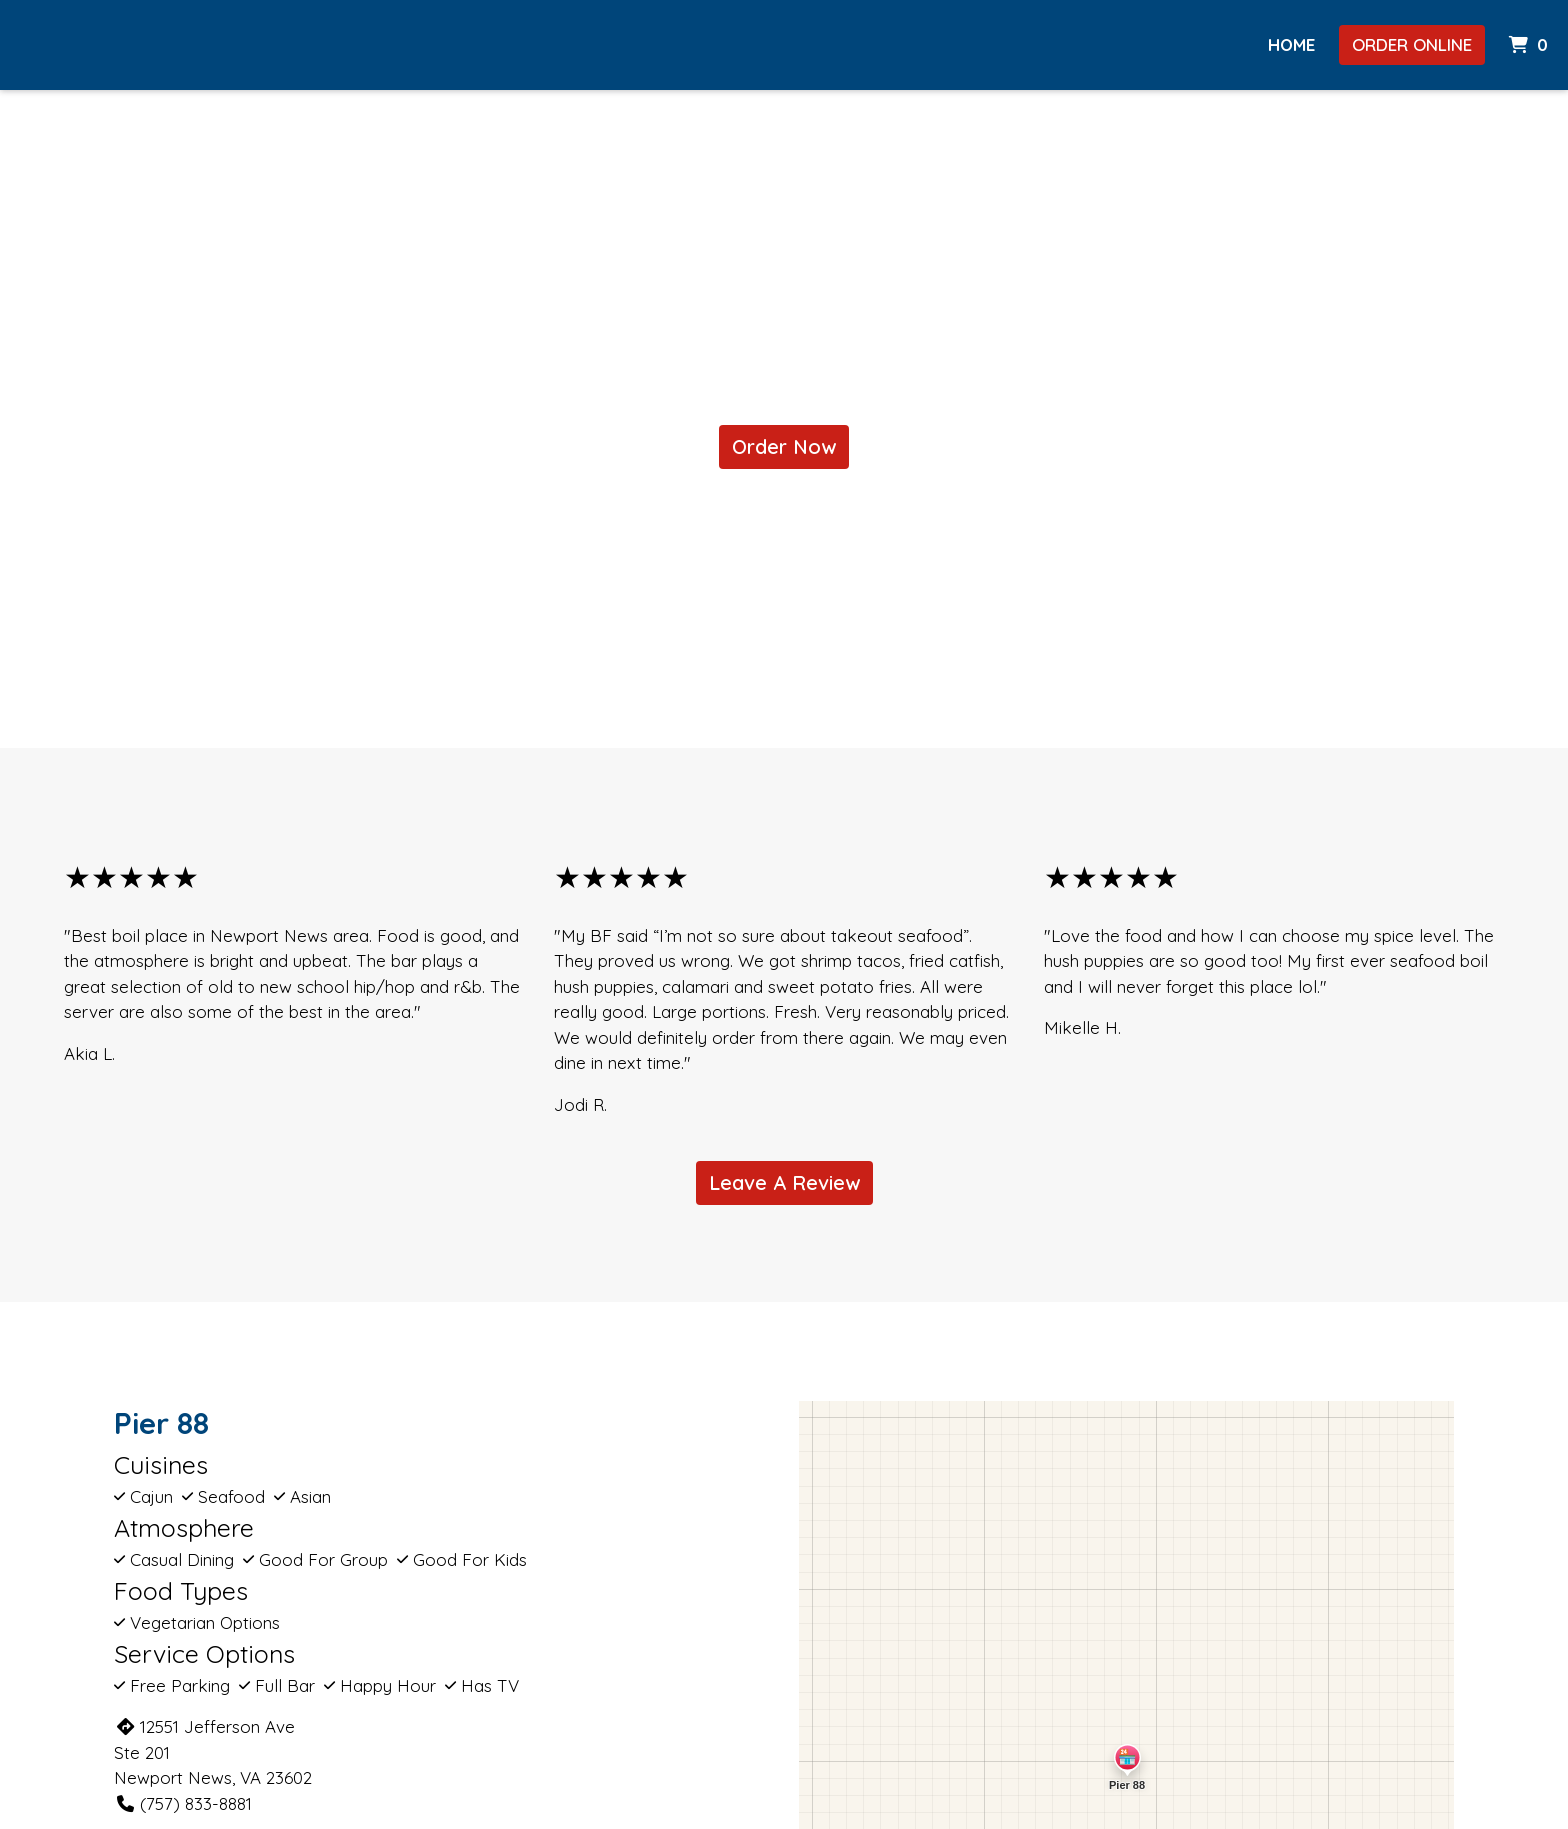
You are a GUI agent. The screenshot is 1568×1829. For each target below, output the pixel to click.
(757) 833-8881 (182, 1803)
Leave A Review (784, 1182)
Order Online (1412, 44)
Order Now (784, 446)
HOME (1291, 44)
